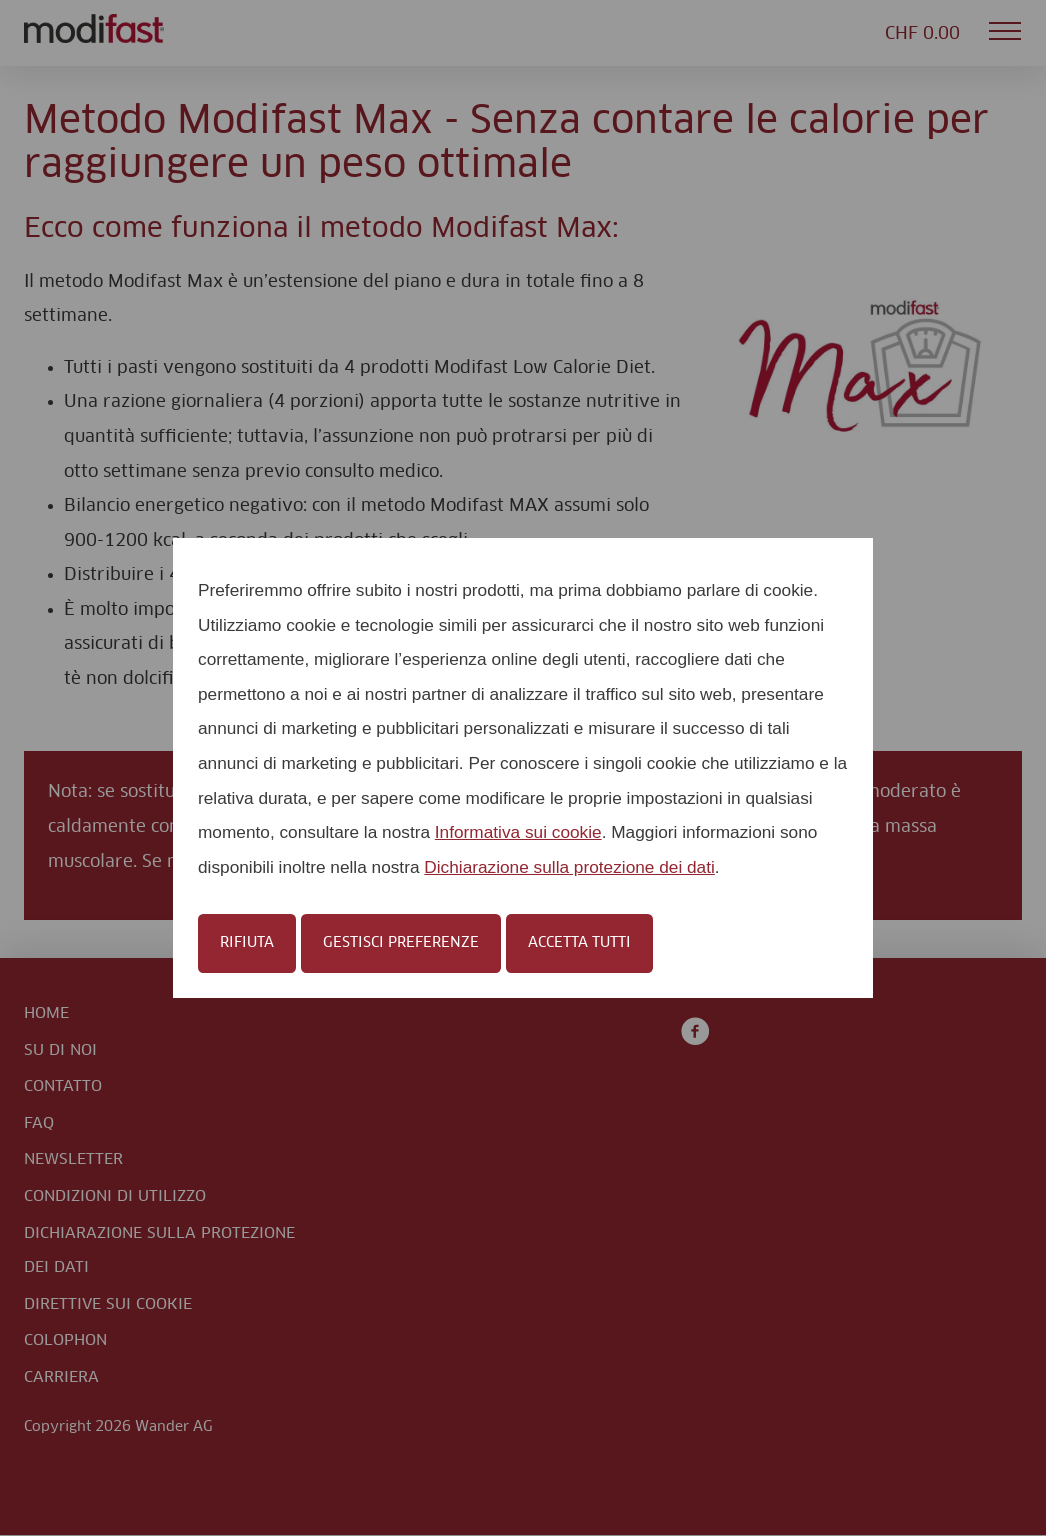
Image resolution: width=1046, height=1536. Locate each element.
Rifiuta (247, 943)
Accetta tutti (579, 943)
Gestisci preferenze (401, 943)
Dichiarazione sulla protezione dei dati (569, 867)
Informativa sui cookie (518, 832)
